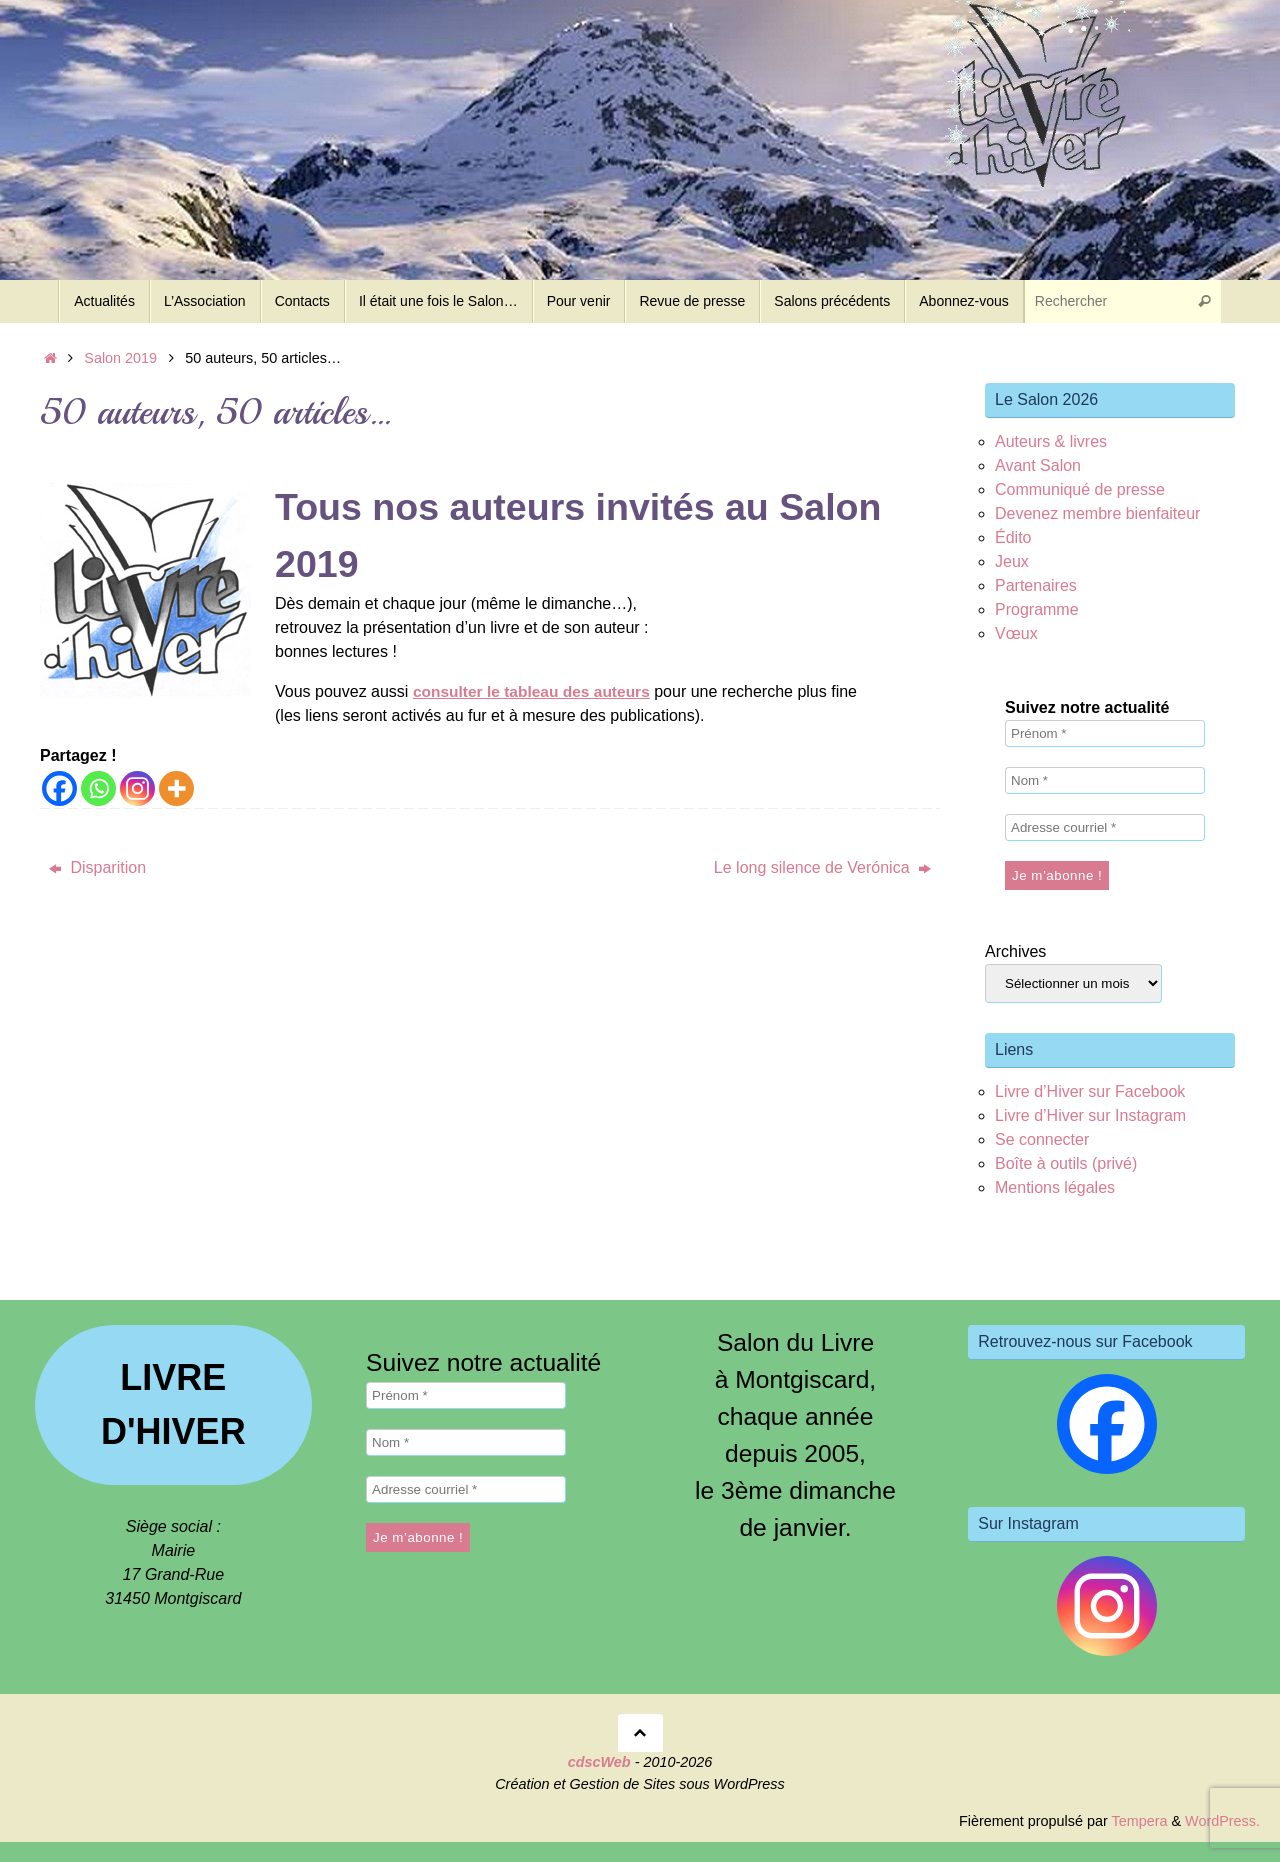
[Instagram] (137, 788)
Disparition (97, 867)
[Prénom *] (1105, 733)
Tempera (1139, 1821)
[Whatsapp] (98, 788)
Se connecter (1042, 1139)
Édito (1013, 537)
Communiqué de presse (1080, 489)
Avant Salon (1038, 465)
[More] (176, 788)
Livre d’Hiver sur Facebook (1090, 1091)
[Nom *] (1105, 780)
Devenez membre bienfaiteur (1097, 513)
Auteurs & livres (1051, 441)
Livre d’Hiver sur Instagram (1090, 1115)
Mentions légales (1055, 1187)
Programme (1037, 609)
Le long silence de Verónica (822, 867)
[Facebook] (59, 788)
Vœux (1016, 633)
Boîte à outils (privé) (1066, 1163)
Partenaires (1036, 585)
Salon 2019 (120, 358)
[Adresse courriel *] (1105, 827)
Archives (1015, 951)
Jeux (1012, 561)
